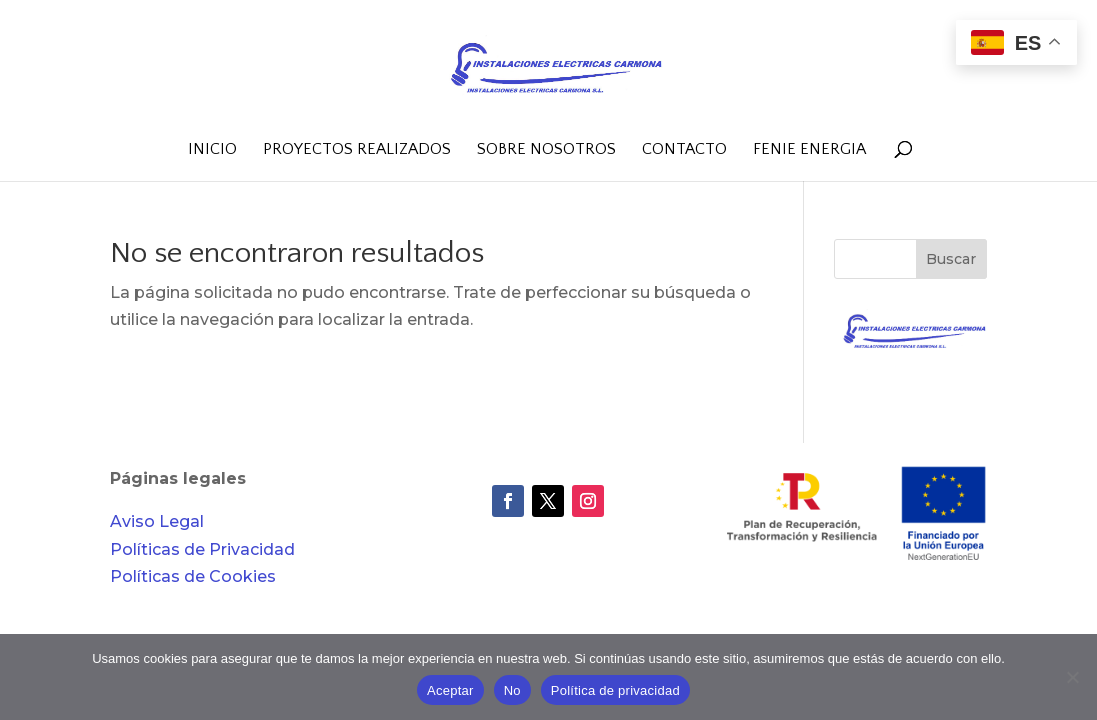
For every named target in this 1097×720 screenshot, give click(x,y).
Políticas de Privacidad (202, 549)
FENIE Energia (809, 150)
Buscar (951, 259)
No (512, 690)
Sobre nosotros (546, 150)
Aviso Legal (157, 521)
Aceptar (450, 690)
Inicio (212, 150)
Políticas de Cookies (193, 576)
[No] (1072, 677)
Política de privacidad (615, 690)
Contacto (684, 150)
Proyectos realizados (357, 150)
